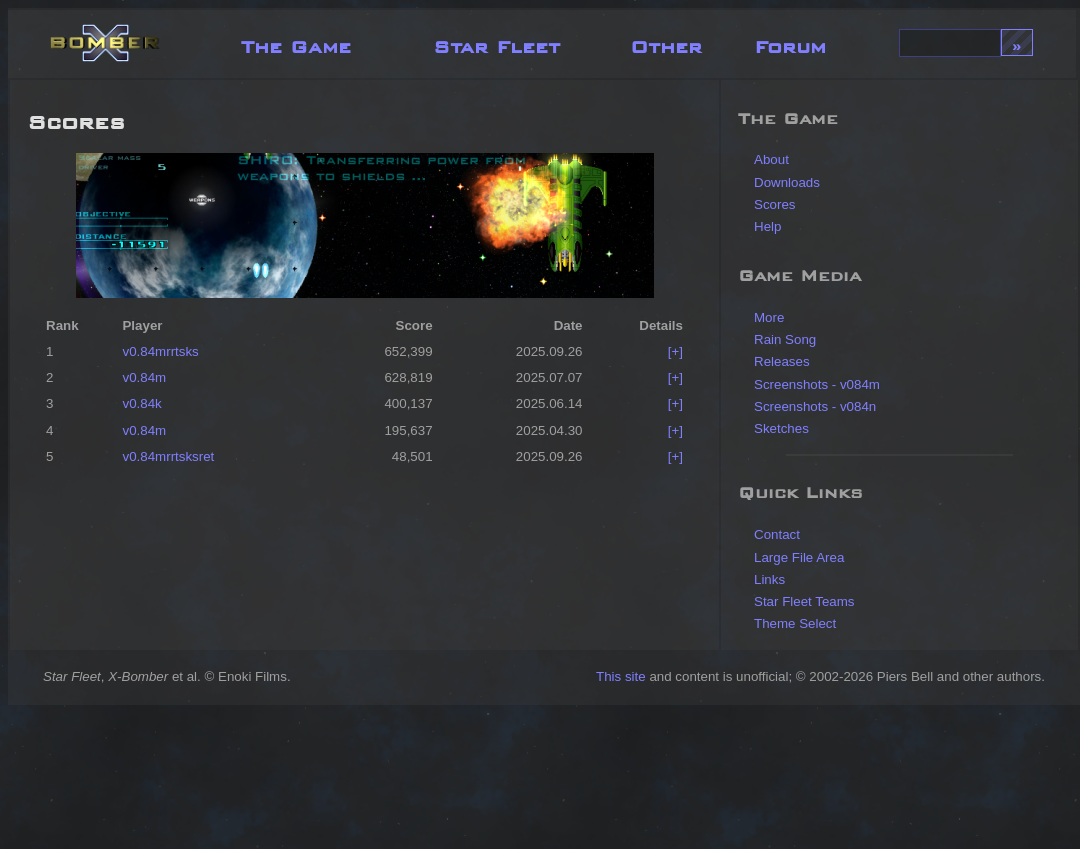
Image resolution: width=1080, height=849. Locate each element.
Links (769, 579)
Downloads (787, 182)
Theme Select (795, 623)
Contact (777, 534)
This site (621, 676)
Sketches (781, 428)
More (769, 317)
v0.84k (141, 403)
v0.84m (144, 377)
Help (767, 226)
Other (666, 42)
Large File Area (799, 557)
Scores (774, 204)
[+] (675, 351)
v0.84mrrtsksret (168, 456)
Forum (790, 42)
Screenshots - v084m (817, 384)
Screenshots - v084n (815, 406)
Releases (782, 361)
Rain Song (785, 339)
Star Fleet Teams (804, 601)
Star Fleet (496, 42)
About (771, 159)
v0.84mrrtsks (160, 351)
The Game (296, 42)
